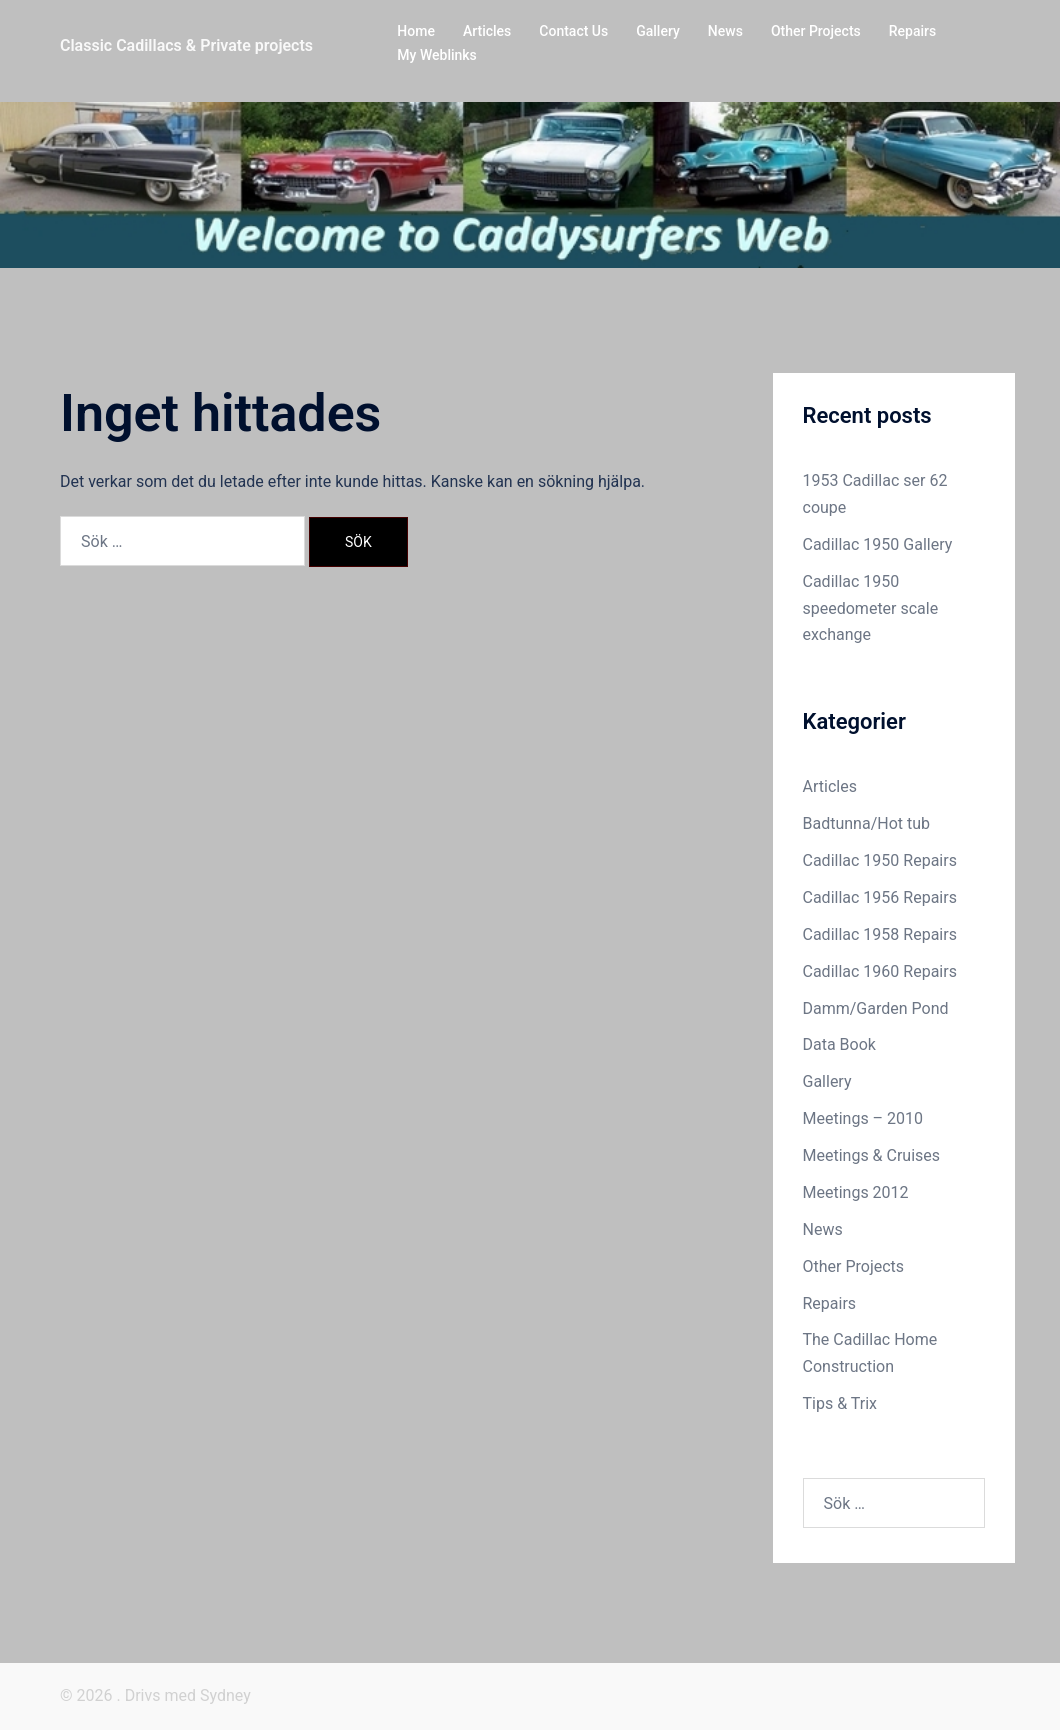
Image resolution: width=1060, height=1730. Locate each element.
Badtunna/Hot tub (867, 823)
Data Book (839, 1044)
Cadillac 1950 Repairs (880, 860)
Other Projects (816, 31)
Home (416, 31)
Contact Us (573, 31)
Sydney (225, 1695)
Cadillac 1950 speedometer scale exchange (871, 608)
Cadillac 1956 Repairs (880, 897)
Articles (487, 31)
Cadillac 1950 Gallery (878, 544)
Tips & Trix (840, 1403)
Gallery (658, 31)
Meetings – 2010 (863, 1118)
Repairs (912, 31)
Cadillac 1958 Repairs (880, 934)
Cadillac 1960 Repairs (880, 971)
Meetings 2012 (856, 1192)
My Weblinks (437, 55)
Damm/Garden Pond (876, 1008)
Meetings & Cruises (872, 1155)
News (725, 31)
